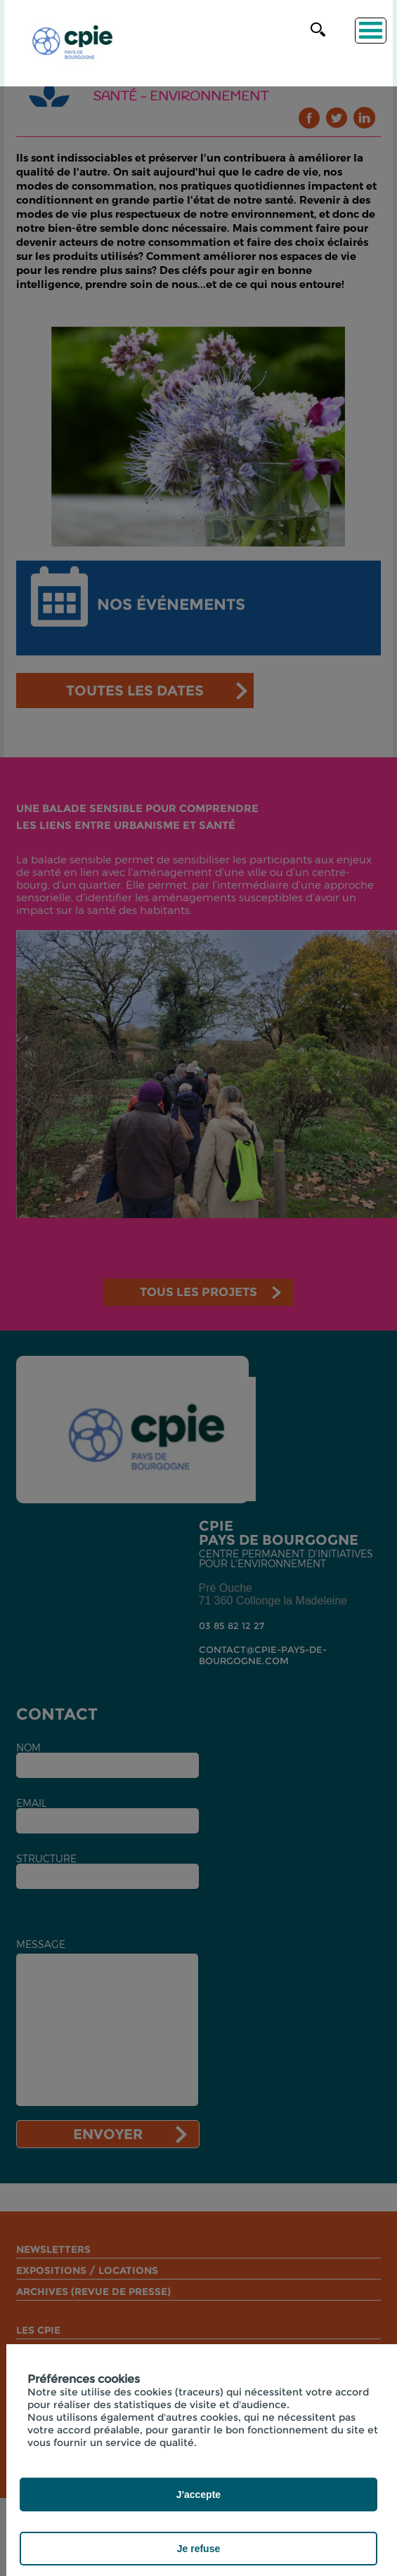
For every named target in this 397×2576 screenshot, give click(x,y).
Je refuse (198, 2548)
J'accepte (198, 2494)
